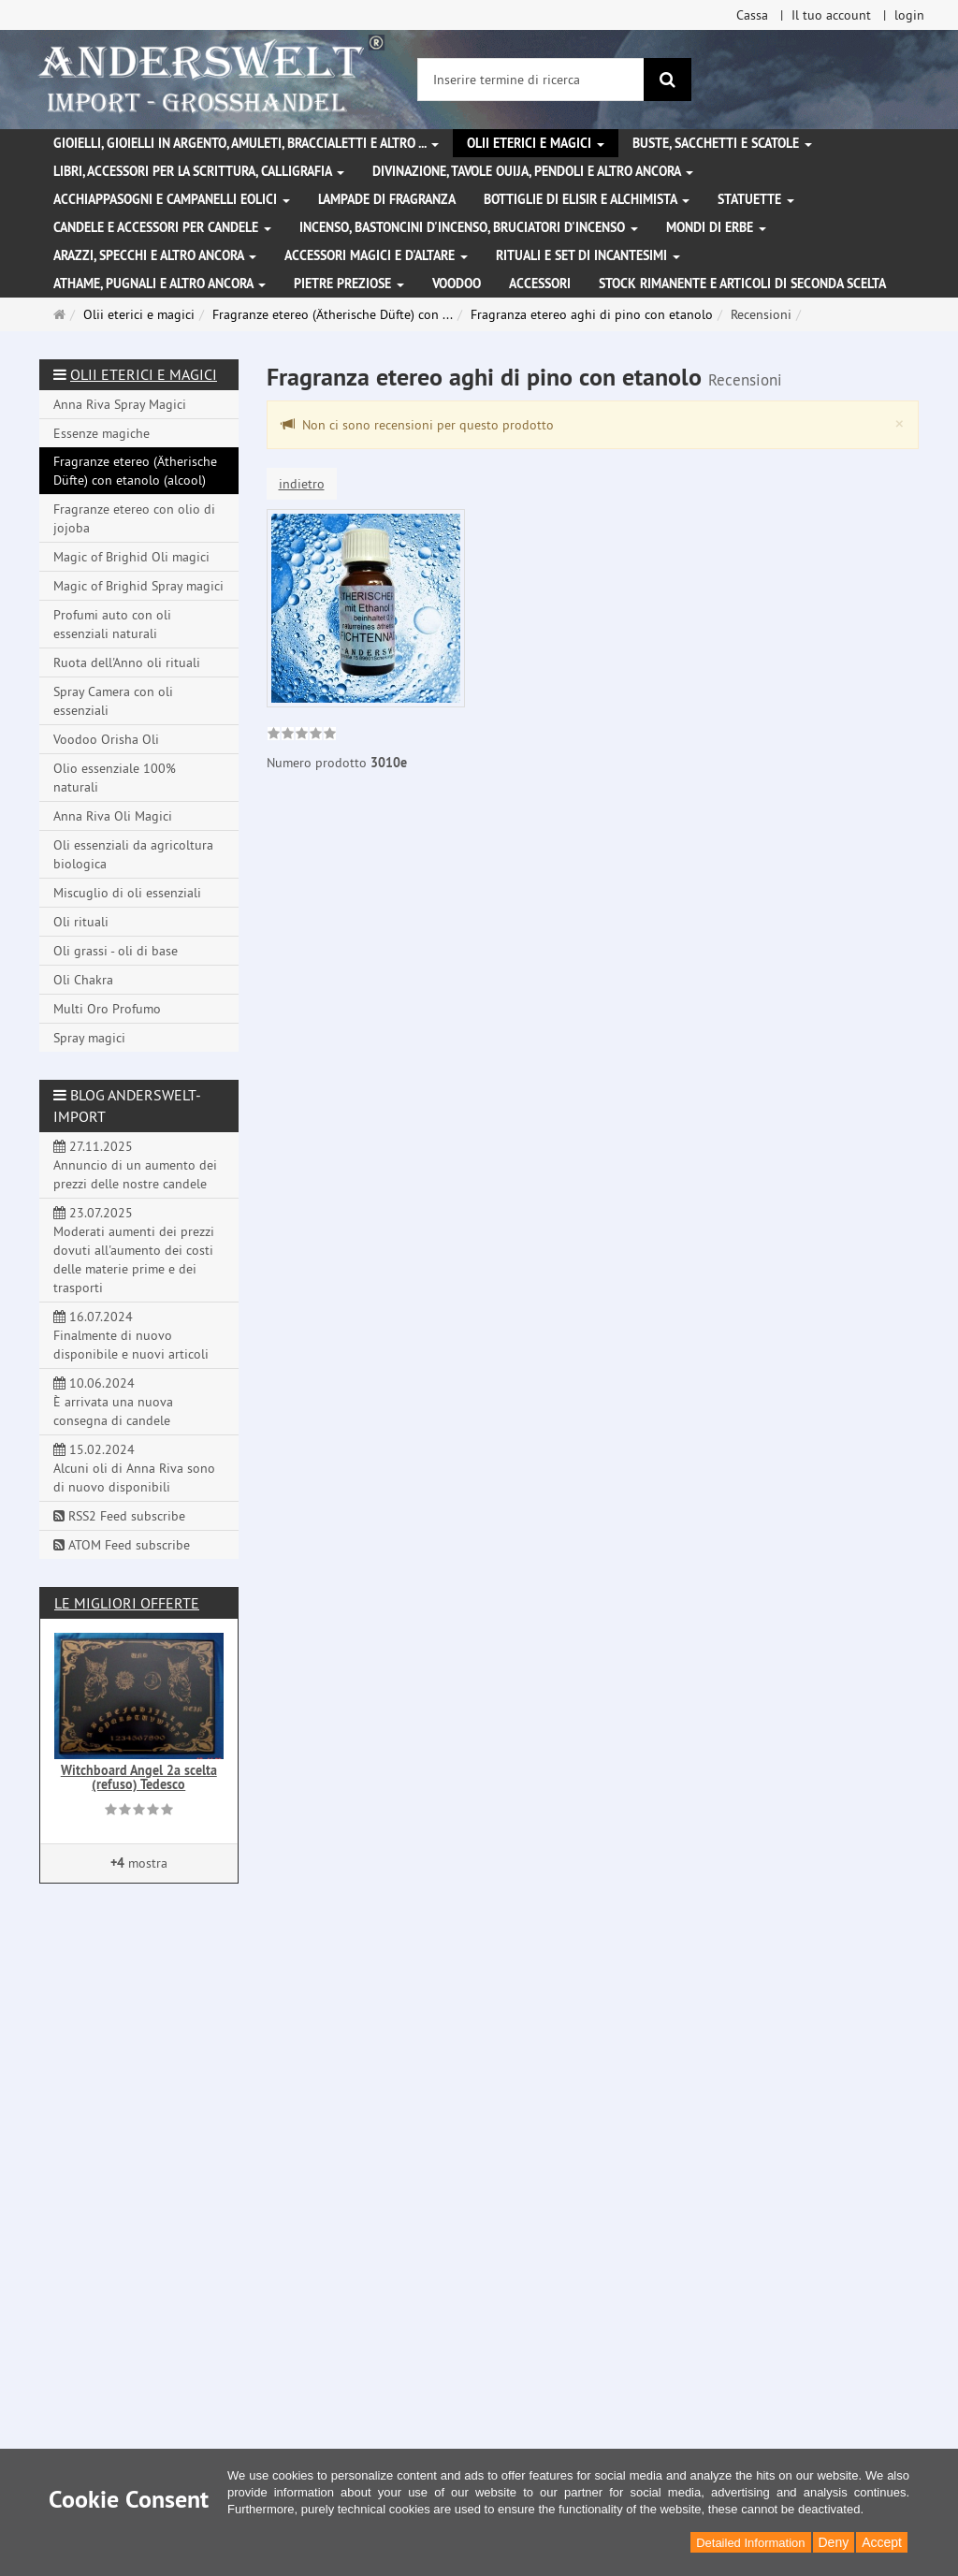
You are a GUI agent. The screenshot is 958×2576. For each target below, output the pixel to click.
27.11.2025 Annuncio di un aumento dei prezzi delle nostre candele (135, 1165)
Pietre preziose (349, 283)
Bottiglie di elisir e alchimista (586, 199)
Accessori (540, 283)
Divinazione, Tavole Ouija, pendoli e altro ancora (532, 171)
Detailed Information (750, 2543)
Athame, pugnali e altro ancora (159, 283)
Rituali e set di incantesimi (588, 255)
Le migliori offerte (126, 1603)
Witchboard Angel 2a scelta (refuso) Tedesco (139, 1777)
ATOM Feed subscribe (121, 1544)
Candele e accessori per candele (162, 227)
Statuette (756, 199)
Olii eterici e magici (535, 143)
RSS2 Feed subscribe (119, 1515)
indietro (302, 483)
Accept (882, 2542)
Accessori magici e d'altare (376, 255)
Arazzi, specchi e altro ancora (154, 255)
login (909, 15)
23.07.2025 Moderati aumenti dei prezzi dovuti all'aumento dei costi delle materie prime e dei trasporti (133, 1250)
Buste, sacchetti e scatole (722, 143)
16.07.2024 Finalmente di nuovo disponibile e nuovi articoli (131, 1335)
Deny (834, 2542)
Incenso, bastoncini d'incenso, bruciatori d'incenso (468, 227)
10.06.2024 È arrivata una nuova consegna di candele (113, 1402)
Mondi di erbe (716, 227)
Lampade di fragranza (387, 199)
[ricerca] (667, 79)
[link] (302, 735)
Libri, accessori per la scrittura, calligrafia (198, 171)
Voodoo (456, 283)
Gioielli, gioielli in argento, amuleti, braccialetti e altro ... (246, 143)
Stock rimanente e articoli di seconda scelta (742, 283)
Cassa (752, 15)
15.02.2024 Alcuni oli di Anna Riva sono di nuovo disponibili (134, 1468)
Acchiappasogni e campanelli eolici (171, 199)
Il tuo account (831, 15)
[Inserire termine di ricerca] (531, 79)
